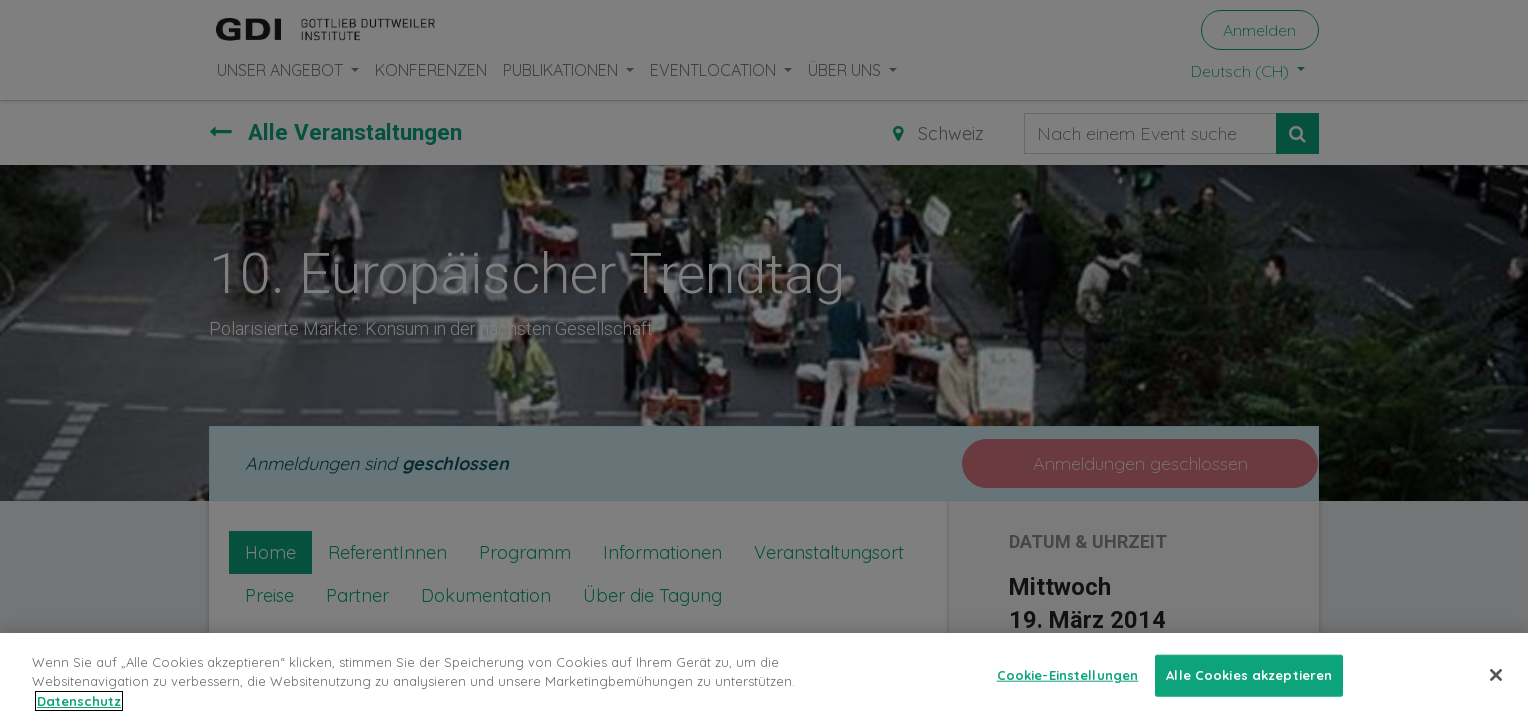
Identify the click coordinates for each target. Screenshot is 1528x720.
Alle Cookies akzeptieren (1249, 688)
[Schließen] (1496, 688)
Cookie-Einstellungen (1068, 688)
